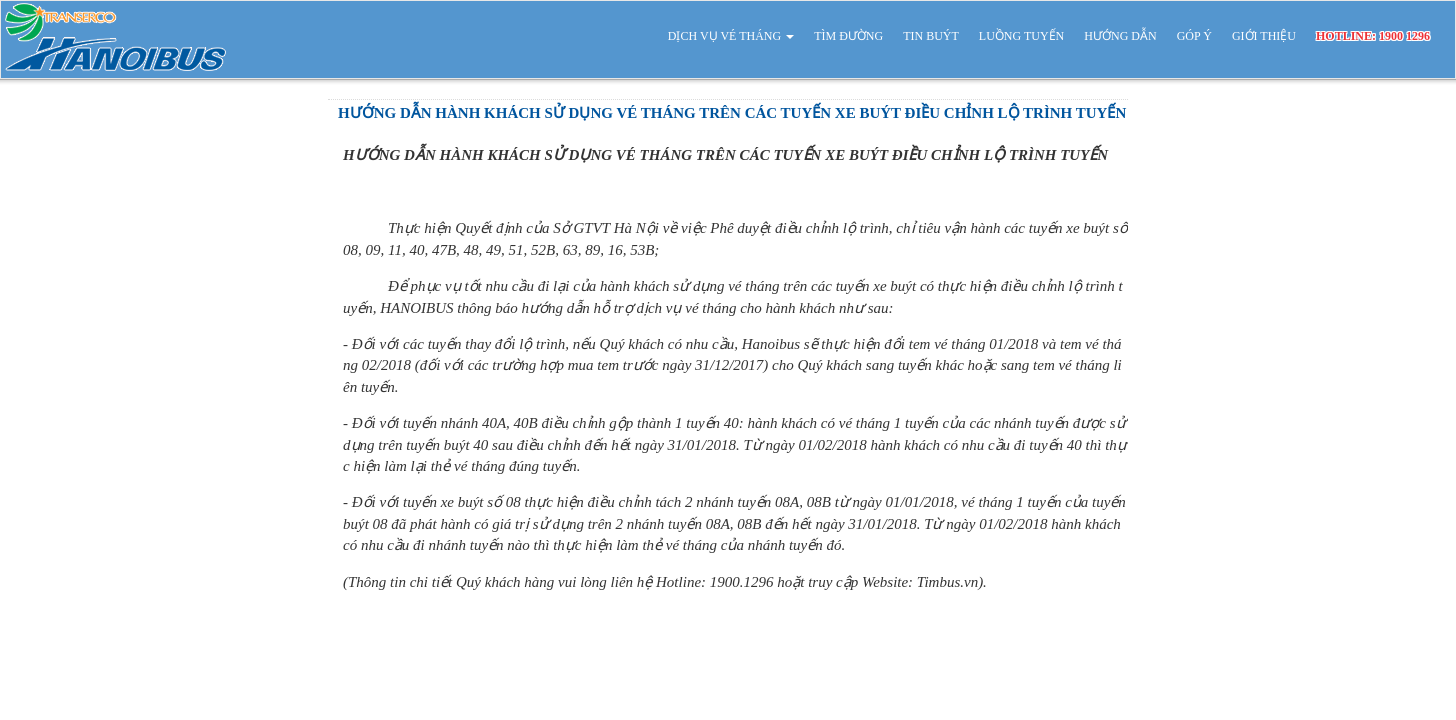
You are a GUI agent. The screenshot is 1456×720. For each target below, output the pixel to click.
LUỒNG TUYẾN (1021, 36)
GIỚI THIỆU (1264, 36)
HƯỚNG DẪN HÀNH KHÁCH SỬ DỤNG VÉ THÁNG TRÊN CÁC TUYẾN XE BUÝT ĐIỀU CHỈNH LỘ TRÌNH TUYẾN (732, 113)
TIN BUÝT (931, 36)
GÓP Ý (1194, 36)
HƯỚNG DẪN (1120, 36)
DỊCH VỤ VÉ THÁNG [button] (731, 36)
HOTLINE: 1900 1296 (1373, 36)
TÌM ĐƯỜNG (848, 36)
